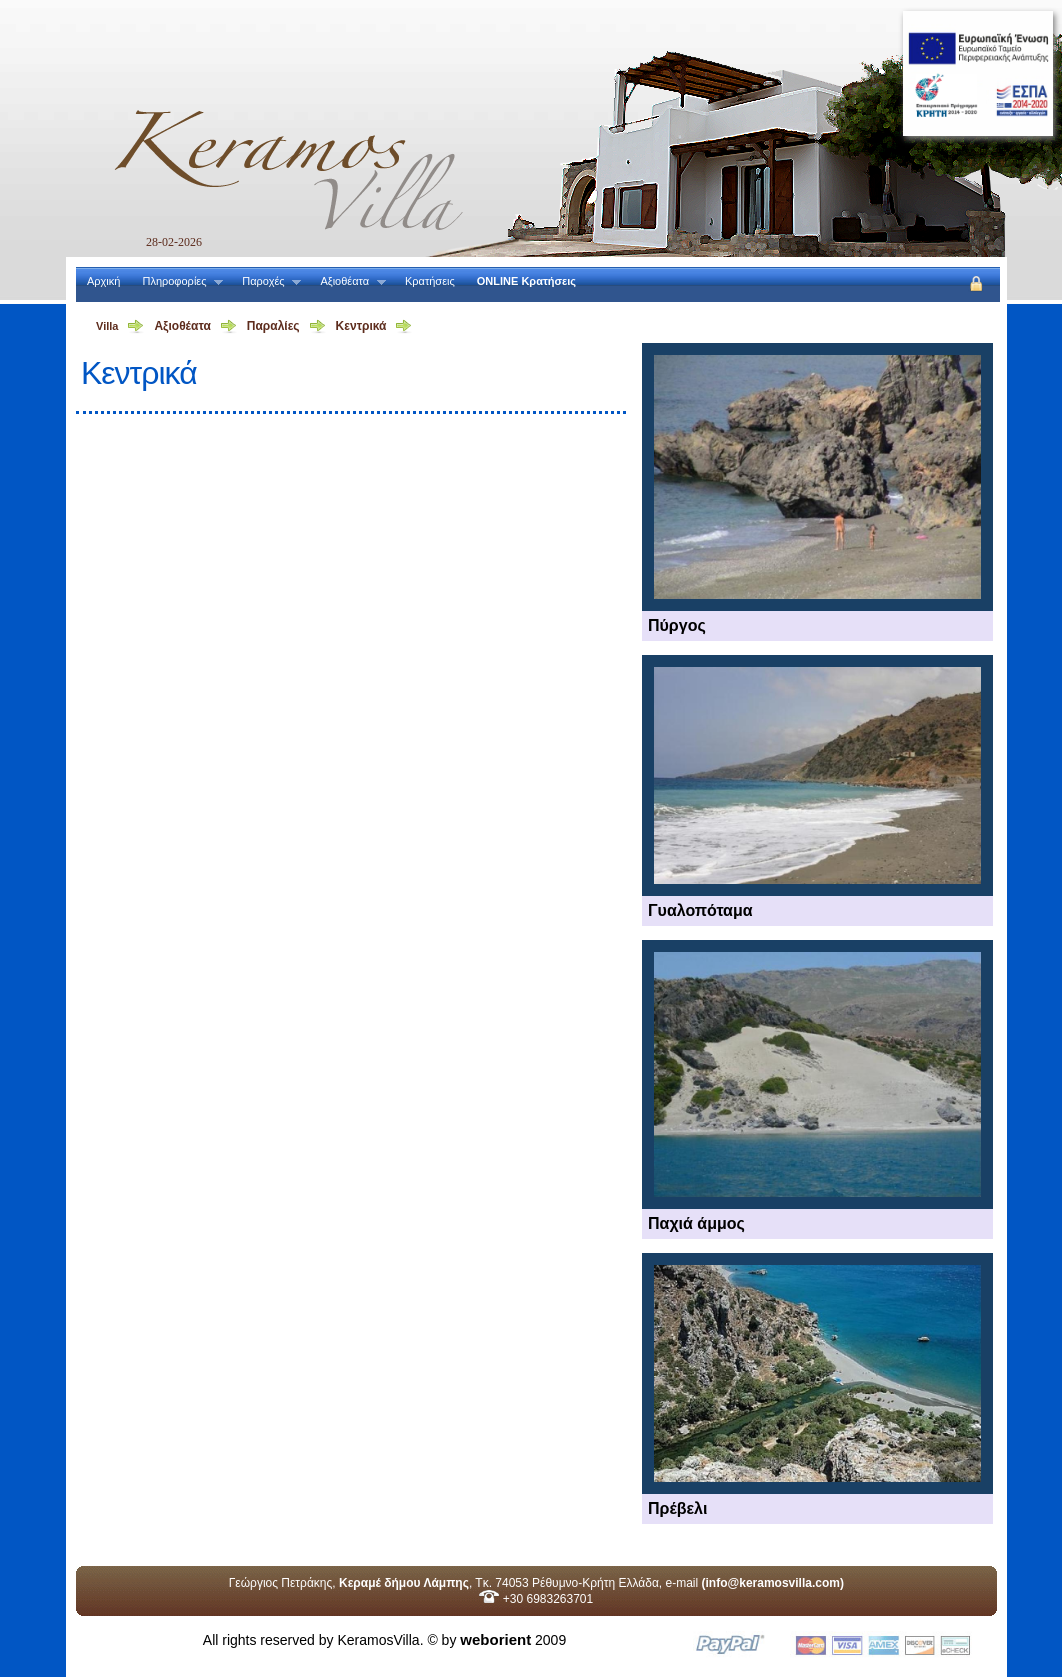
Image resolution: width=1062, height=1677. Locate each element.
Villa (107, 326)
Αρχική (103, 281)
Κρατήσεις (430, 281)
